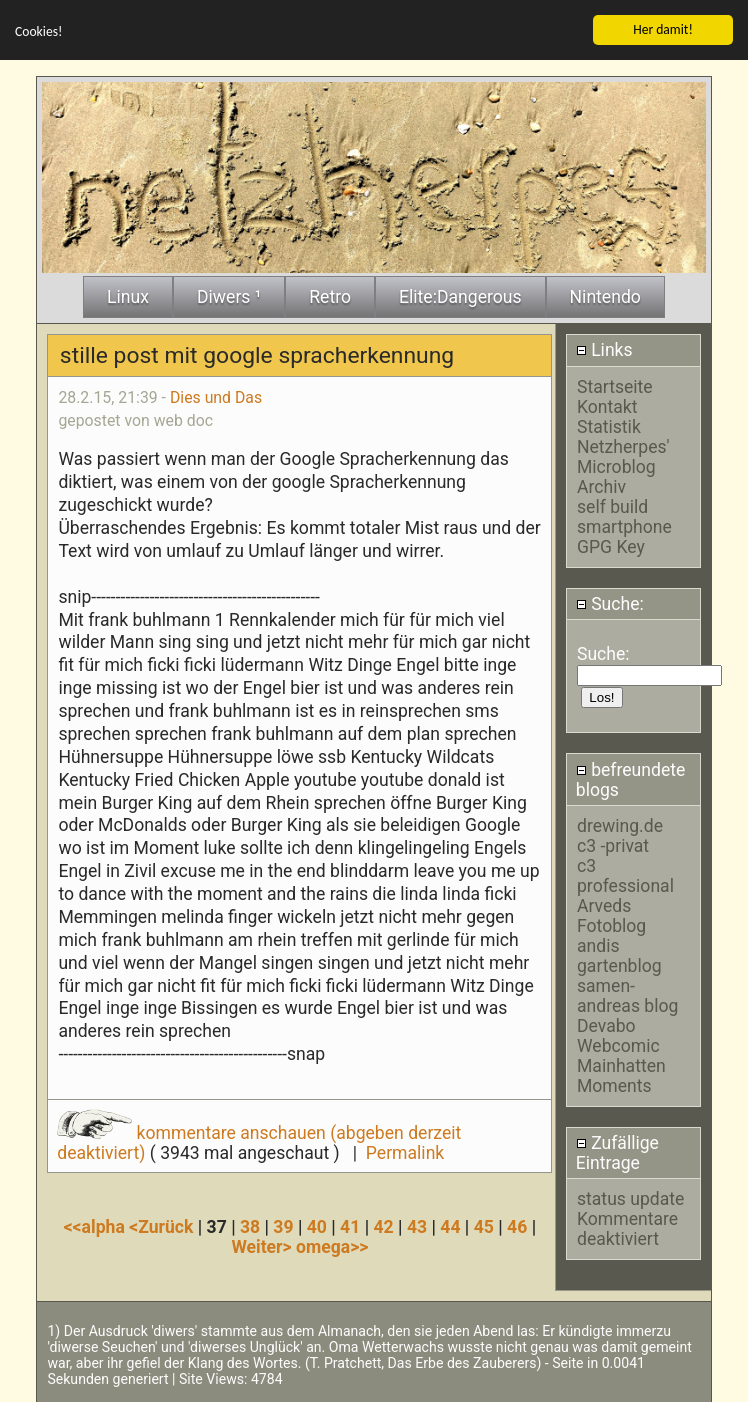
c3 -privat (613, 845)
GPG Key (611, 546)
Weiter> (263, 1246)
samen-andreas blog (627, 995)
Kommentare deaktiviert (627, 1229)
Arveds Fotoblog (611, 915)
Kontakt (607, 406)
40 (317, 1226)
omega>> (332, 1246)
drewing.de (620, 825)
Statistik (609, 426)
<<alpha (97, 1226)
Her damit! (663, 28)
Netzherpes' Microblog (623, 456)
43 (417, 1226)
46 (517, 1226)
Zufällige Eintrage (617, 1153)
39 (283, 1226)
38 (250, 1226)
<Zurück (163, 1226)
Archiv (601, 486)
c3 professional (625, 875)
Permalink (405, 1152)
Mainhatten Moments (621, 1075)
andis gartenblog (619, 955)
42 (384, 1226)
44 (450, 1226)
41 (350, 1226)
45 (484, 1226)
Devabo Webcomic (618, 1035)
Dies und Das (216, 396)
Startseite (615, 386)
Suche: (610, 603)
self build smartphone (624, 516)
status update (630, 1199)
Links (604, 350)
